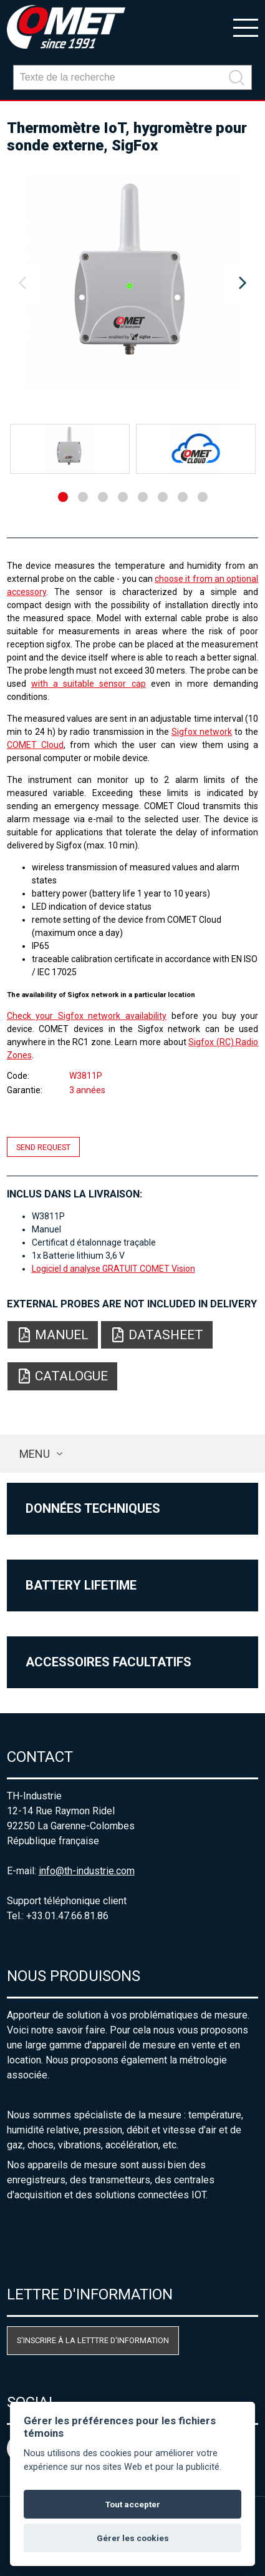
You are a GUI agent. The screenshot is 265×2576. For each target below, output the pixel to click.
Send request (43, 1146)
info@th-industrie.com (87, 1871)
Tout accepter (132, 2504)
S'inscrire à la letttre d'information (93, 2340)
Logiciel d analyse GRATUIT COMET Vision (113, 1269)
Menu (34, 1453)
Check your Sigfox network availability (86, 1016)
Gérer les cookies (133, 2538)
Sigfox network (201, 732)
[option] (133, 283)
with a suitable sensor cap (88, 684)
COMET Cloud (35, 745)
